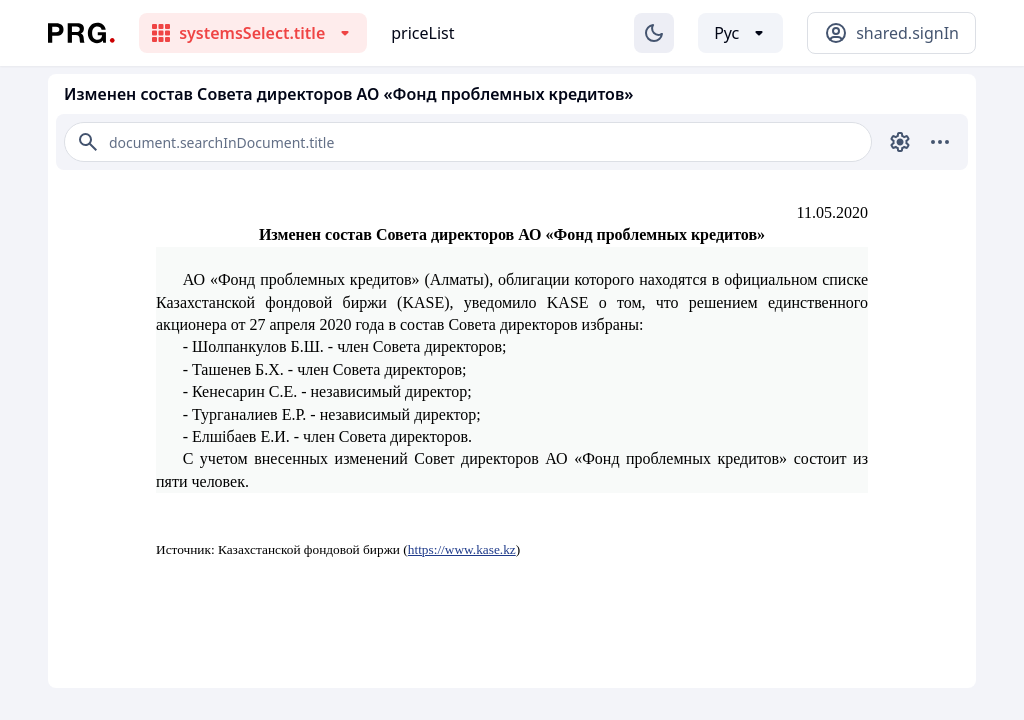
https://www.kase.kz (462, 549)
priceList (422, 33)
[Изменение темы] (654, 33)
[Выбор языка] (740, 33)
